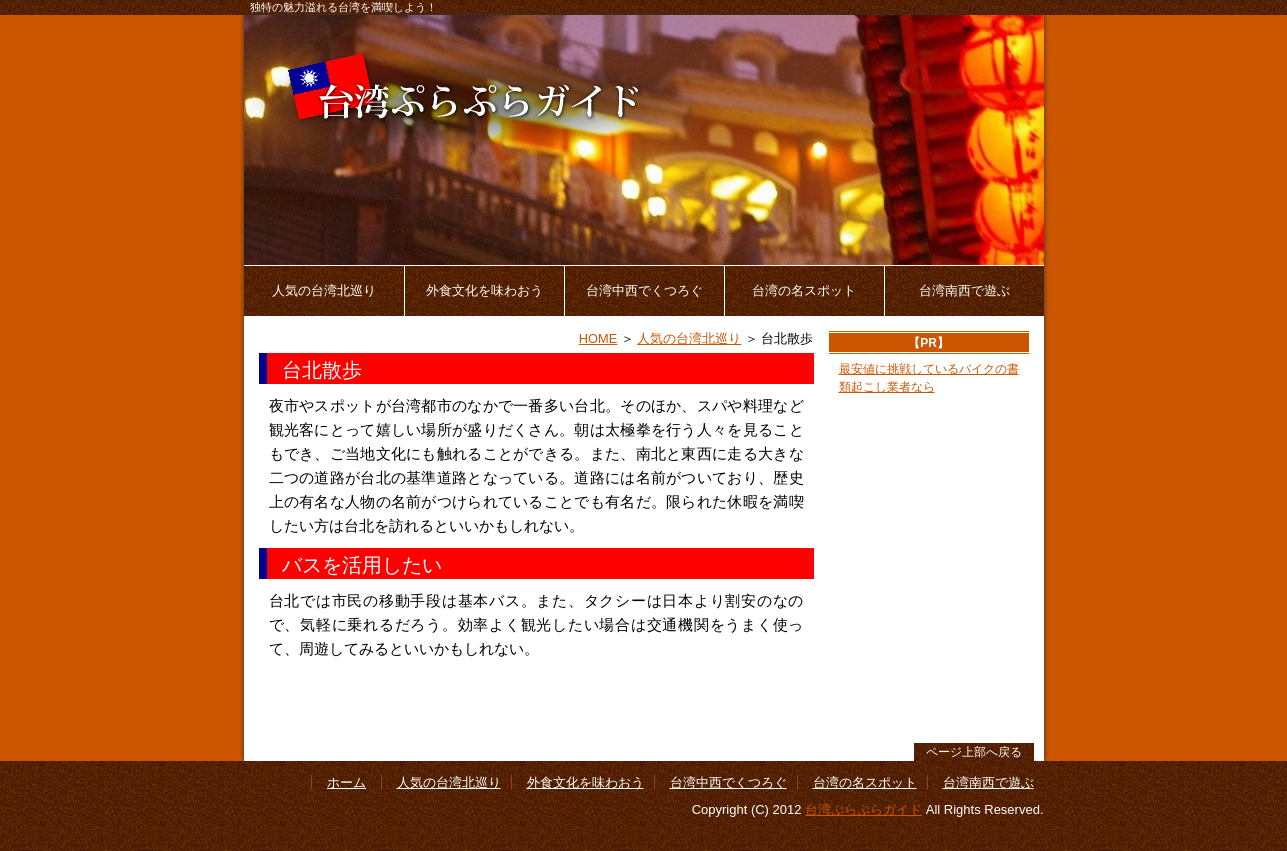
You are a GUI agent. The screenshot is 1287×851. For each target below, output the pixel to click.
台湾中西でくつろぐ (644, 290)
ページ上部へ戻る (974, 752)
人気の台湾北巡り (324, 290)
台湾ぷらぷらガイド (863, 809)
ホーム (346, 782)
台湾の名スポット (804, 290)
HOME (598, 338)
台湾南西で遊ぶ (964, 290)
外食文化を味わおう (484, 290)
